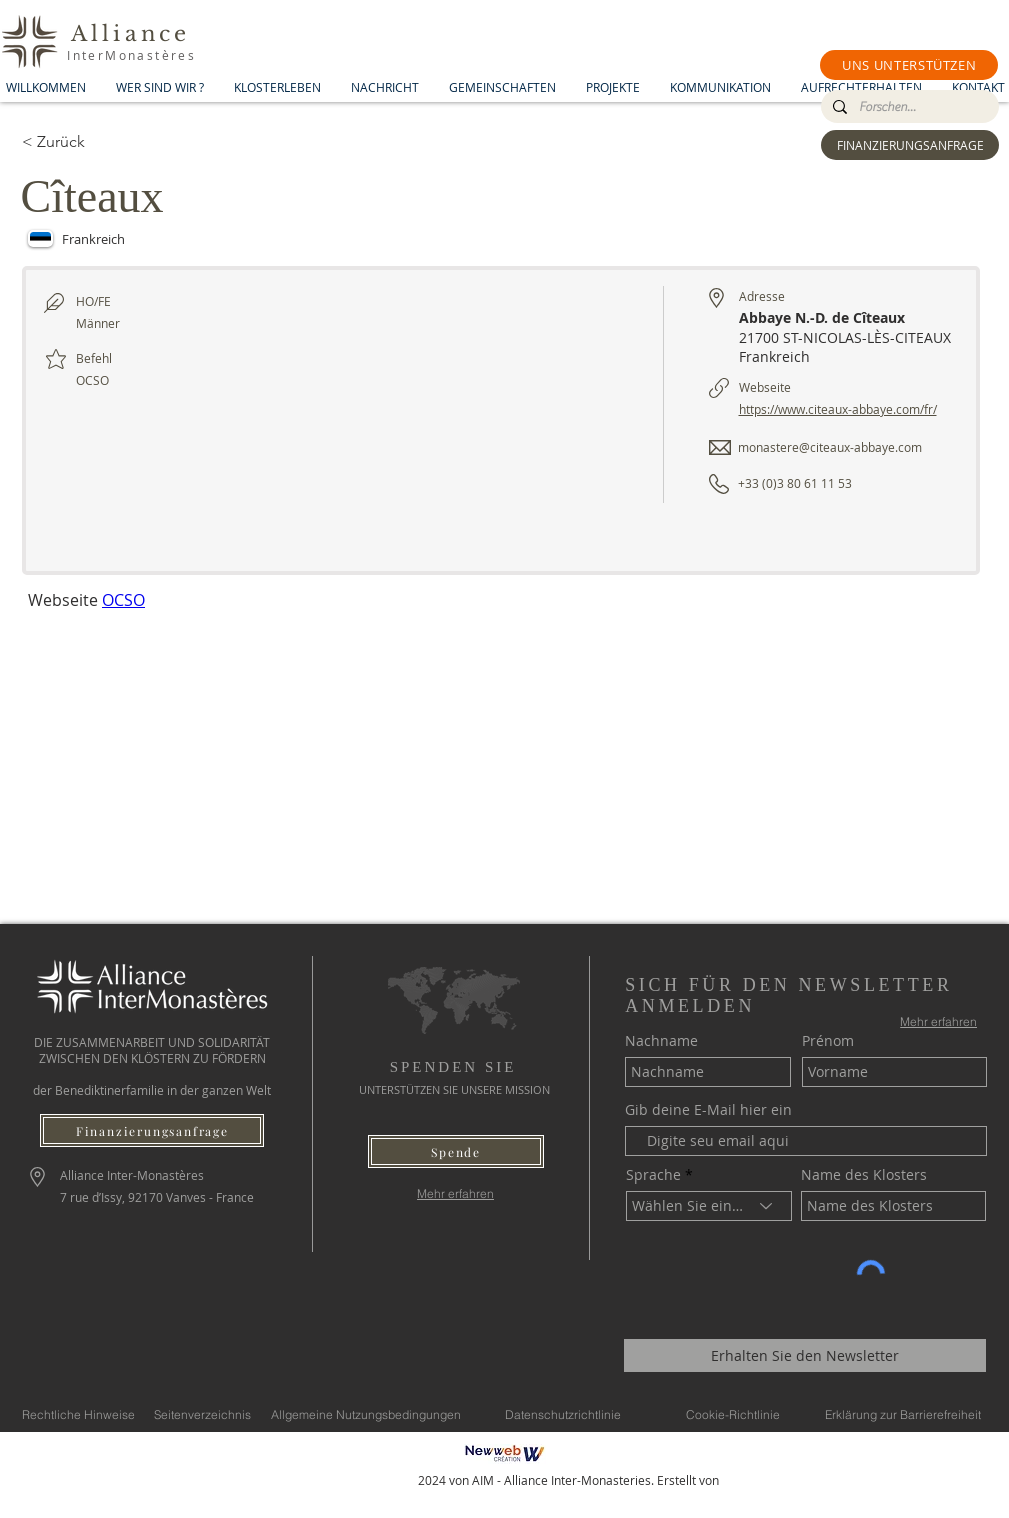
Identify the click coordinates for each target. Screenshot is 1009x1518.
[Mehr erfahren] (455, 1193)
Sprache (653, 1175)
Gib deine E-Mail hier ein (708, 1110)
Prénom (828, 1041)
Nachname (661, 1041)
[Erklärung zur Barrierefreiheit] (903, 1414)
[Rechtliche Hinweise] (78, 1414)
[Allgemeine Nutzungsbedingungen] (366, 1414)
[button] (909, 65)
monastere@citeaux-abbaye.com (830, 447)
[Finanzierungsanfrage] (152, 1130)
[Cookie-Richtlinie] (733, 1414)
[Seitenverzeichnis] (202, 1414)
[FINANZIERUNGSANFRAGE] (910, 145)
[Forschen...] (908, 107)
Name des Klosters (864, 1175)
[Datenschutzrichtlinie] (563, 1414)
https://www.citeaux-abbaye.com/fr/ (838, 409)
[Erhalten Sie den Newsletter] (805, 1355)
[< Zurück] (93, 142)
